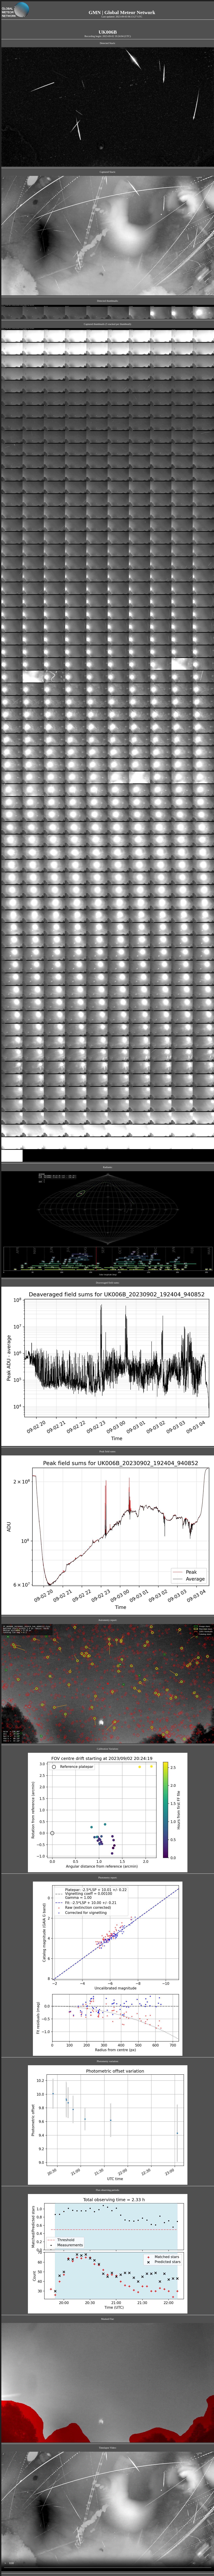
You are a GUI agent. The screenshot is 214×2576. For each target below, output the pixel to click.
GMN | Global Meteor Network (122, 12)
